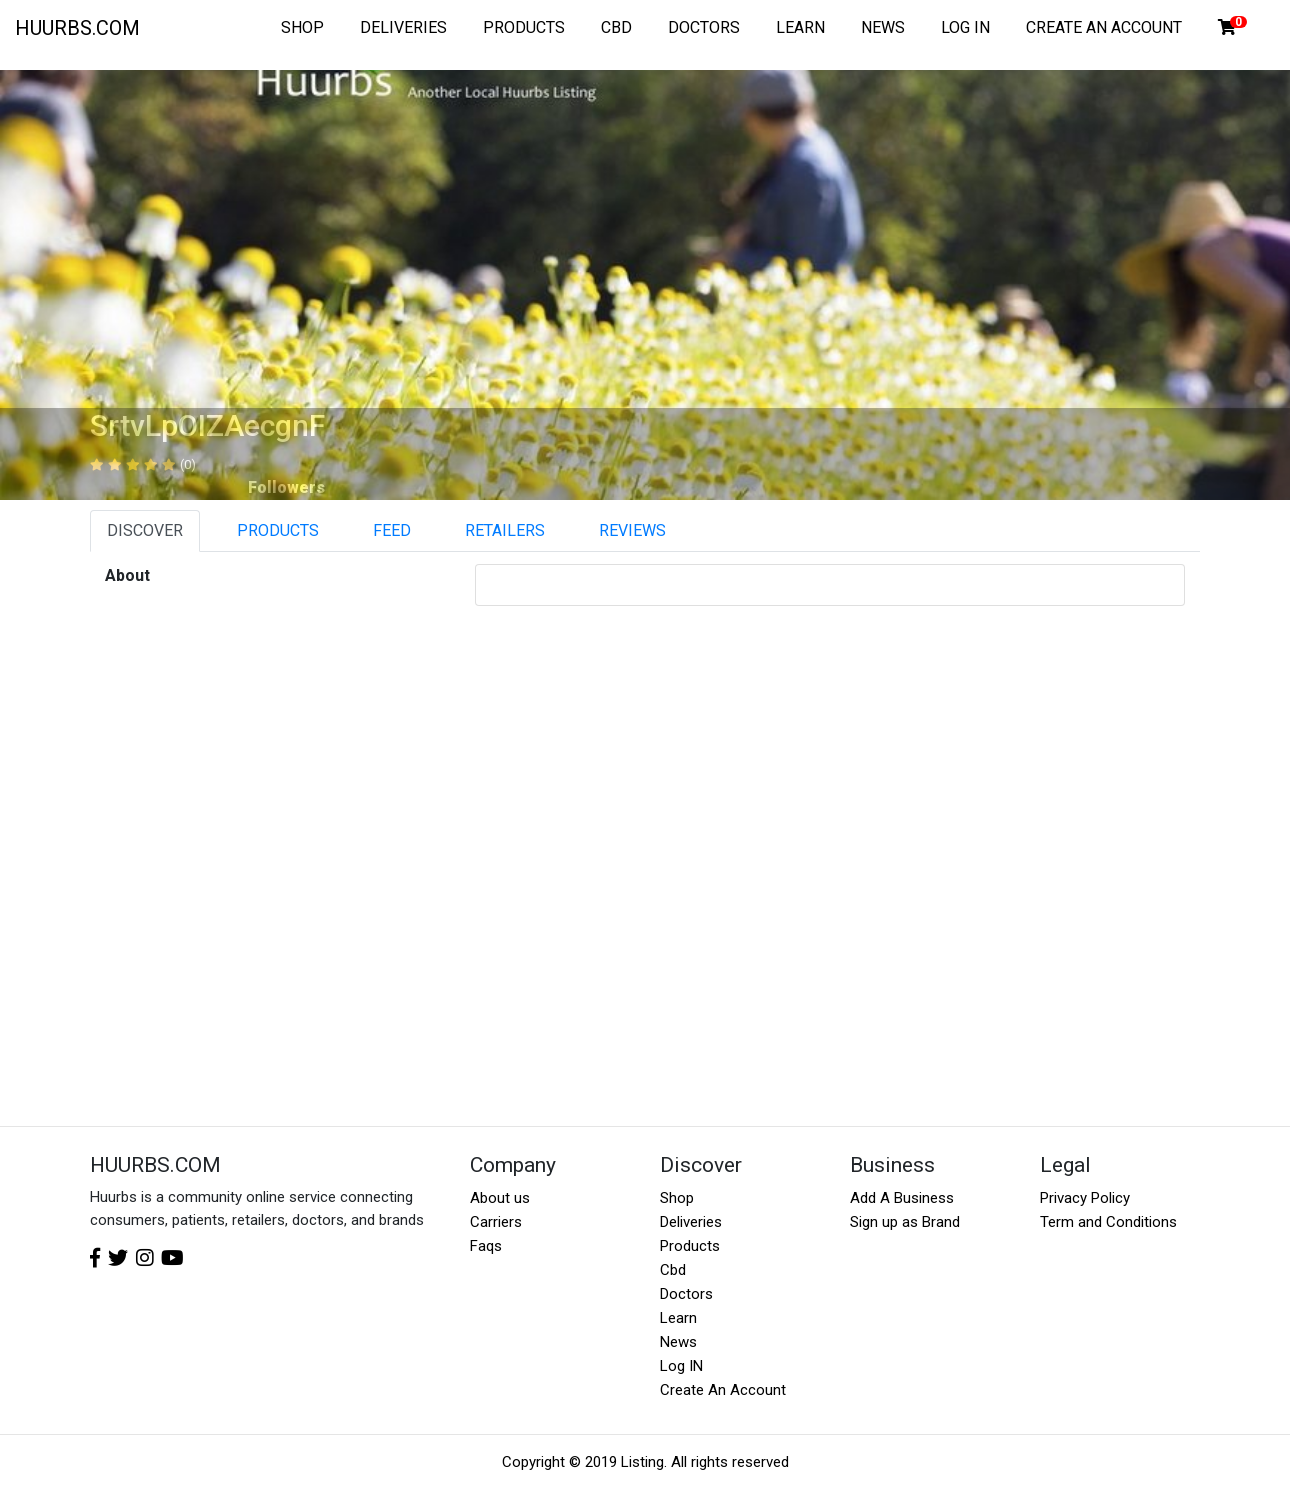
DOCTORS (704, 27)
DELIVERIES (403, 27)
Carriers (496, 1222)
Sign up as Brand (905, 1222)
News (678, 1342)
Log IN (681, 1366)
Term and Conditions (1108, 1222)
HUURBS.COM (77, 28)
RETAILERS (505, 530)
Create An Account (723, 1390)
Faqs (486, 1246)
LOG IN (965, 27)
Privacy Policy (1085, 1198)
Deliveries (691, 1222)
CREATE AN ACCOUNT (1104, 27)
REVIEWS (632, 530)
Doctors (686, 1294)
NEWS (883, 27)
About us (500, 1198)
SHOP (302, 27)
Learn (678, 1318)
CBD (616, 27)
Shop (677, 1198)
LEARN (800, 27)
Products (690, 1246)
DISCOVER (145, 530)
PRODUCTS (524, 27)
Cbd (673, 1270)
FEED (392, 530)
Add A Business (902, 1198)
